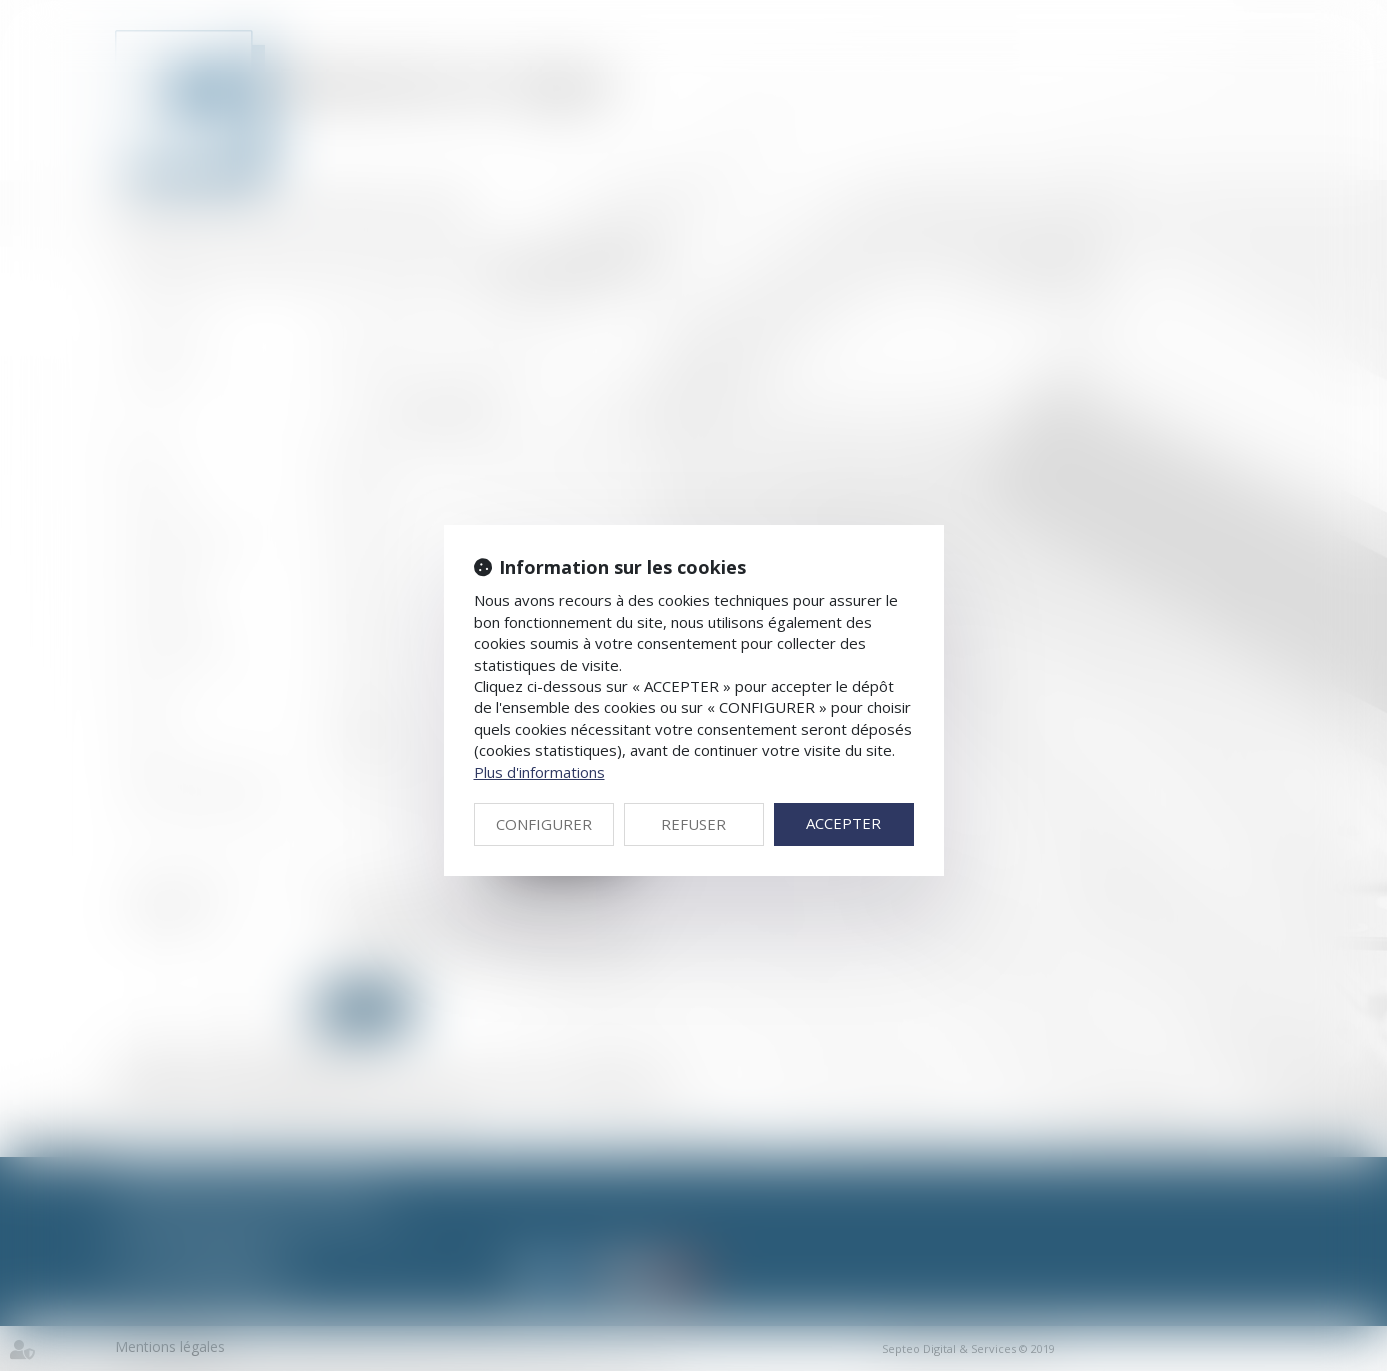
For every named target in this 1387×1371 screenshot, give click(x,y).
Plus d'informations (539, 772)
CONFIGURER (544, 824)
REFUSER (693, 824)
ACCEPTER (843, 823)
